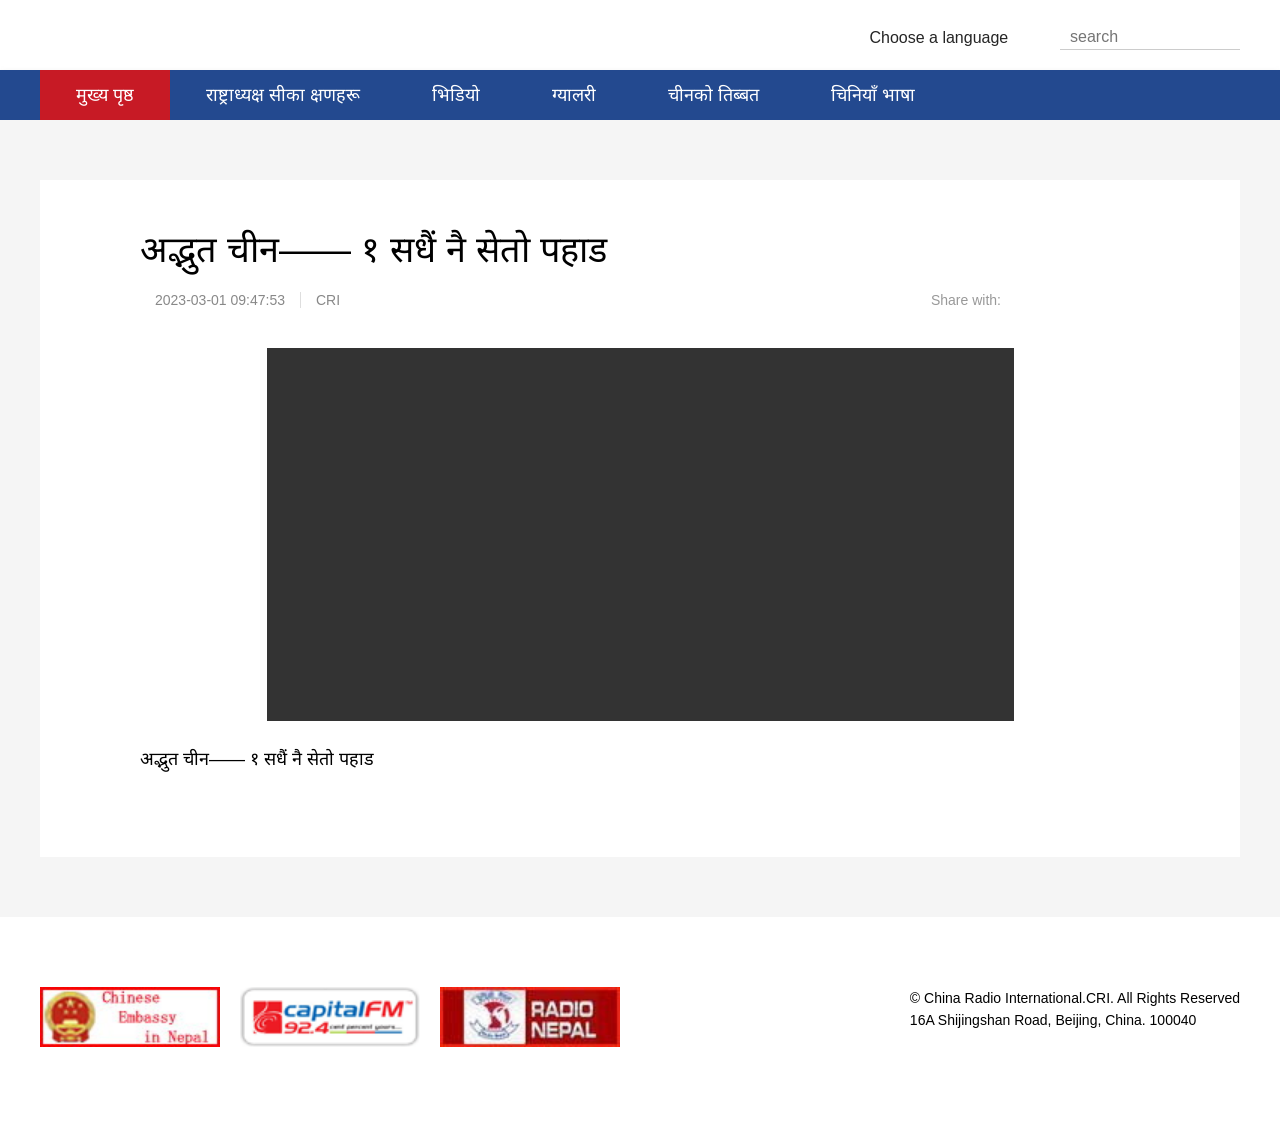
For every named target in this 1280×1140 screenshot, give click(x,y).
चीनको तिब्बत (713, 95)
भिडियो (456, 95)
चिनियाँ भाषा (873, 95)
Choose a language (947, 38)
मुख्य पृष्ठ (105, 95)
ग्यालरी (574, 95)
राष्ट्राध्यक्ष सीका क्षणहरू (283, 95)
